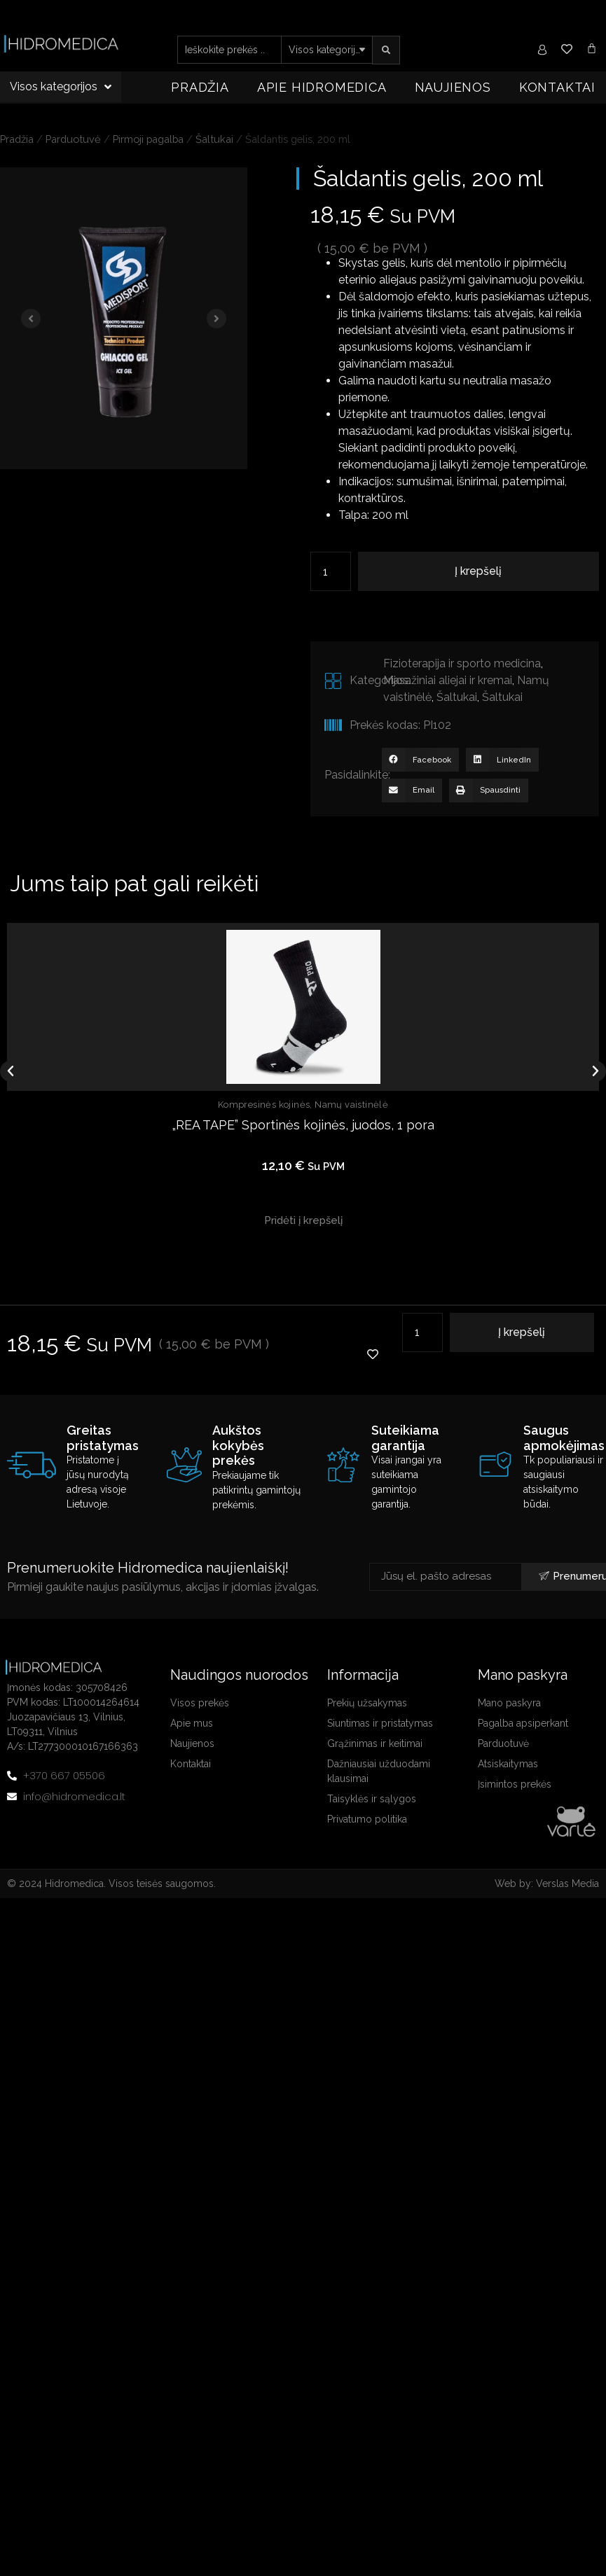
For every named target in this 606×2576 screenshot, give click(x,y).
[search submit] (386, 50)
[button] (420, 760)
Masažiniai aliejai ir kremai (447, 680)
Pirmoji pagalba (148, 139)
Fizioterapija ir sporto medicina (462, 663)
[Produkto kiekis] (330, 571)
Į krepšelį (478, 571)
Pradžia (200, 87)
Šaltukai (214, 139)
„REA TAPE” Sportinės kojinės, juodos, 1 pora (303, 1124)
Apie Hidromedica (322, 87)
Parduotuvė (73, 139)
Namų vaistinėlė (351, 1104)
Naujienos (453, 87)
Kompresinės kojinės (264, 1104)
